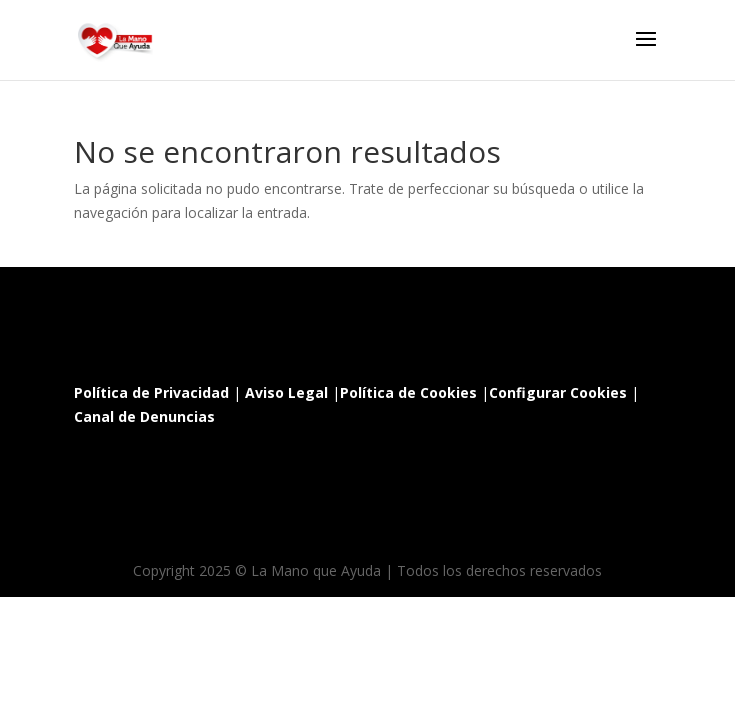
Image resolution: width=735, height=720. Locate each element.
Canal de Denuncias (144, 416)
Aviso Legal (286, 392)
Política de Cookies (408, 392)
